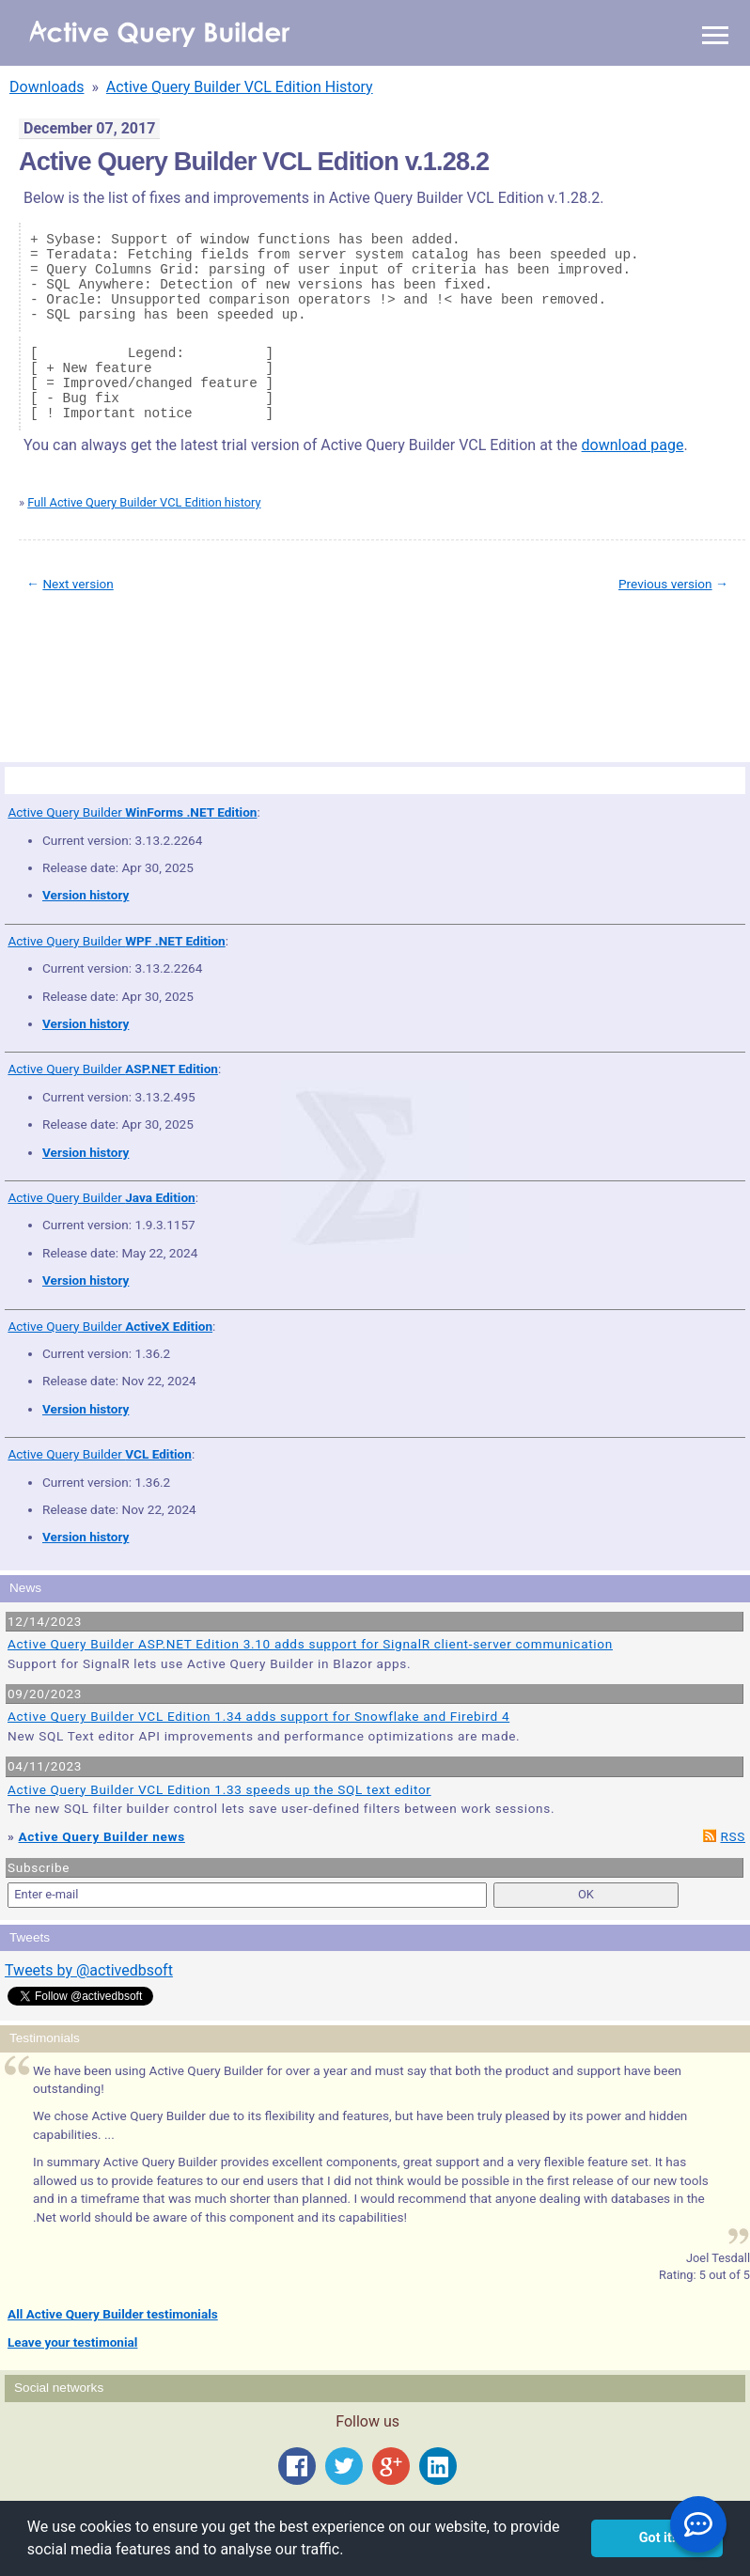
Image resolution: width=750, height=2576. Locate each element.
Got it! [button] (657, 2538)
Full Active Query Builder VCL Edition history (143, 502)
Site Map (46, 669)
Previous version (665, 583)
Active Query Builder (132, 812)
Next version (77, 583)
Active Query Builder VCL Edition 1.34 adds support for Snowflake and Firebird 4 (258, 1716)
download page (633, 445)
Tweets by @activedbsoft (89, 1970)
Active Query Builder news (102, 1836)
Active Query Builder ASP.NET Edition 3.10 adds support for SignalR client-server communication (310, 1643)
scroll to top (702, 656)
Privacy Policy (154, 669)
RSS (732, 1836)
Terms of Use (95, 669)
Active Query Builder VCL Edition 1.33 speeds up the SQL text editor (219, 1789)
